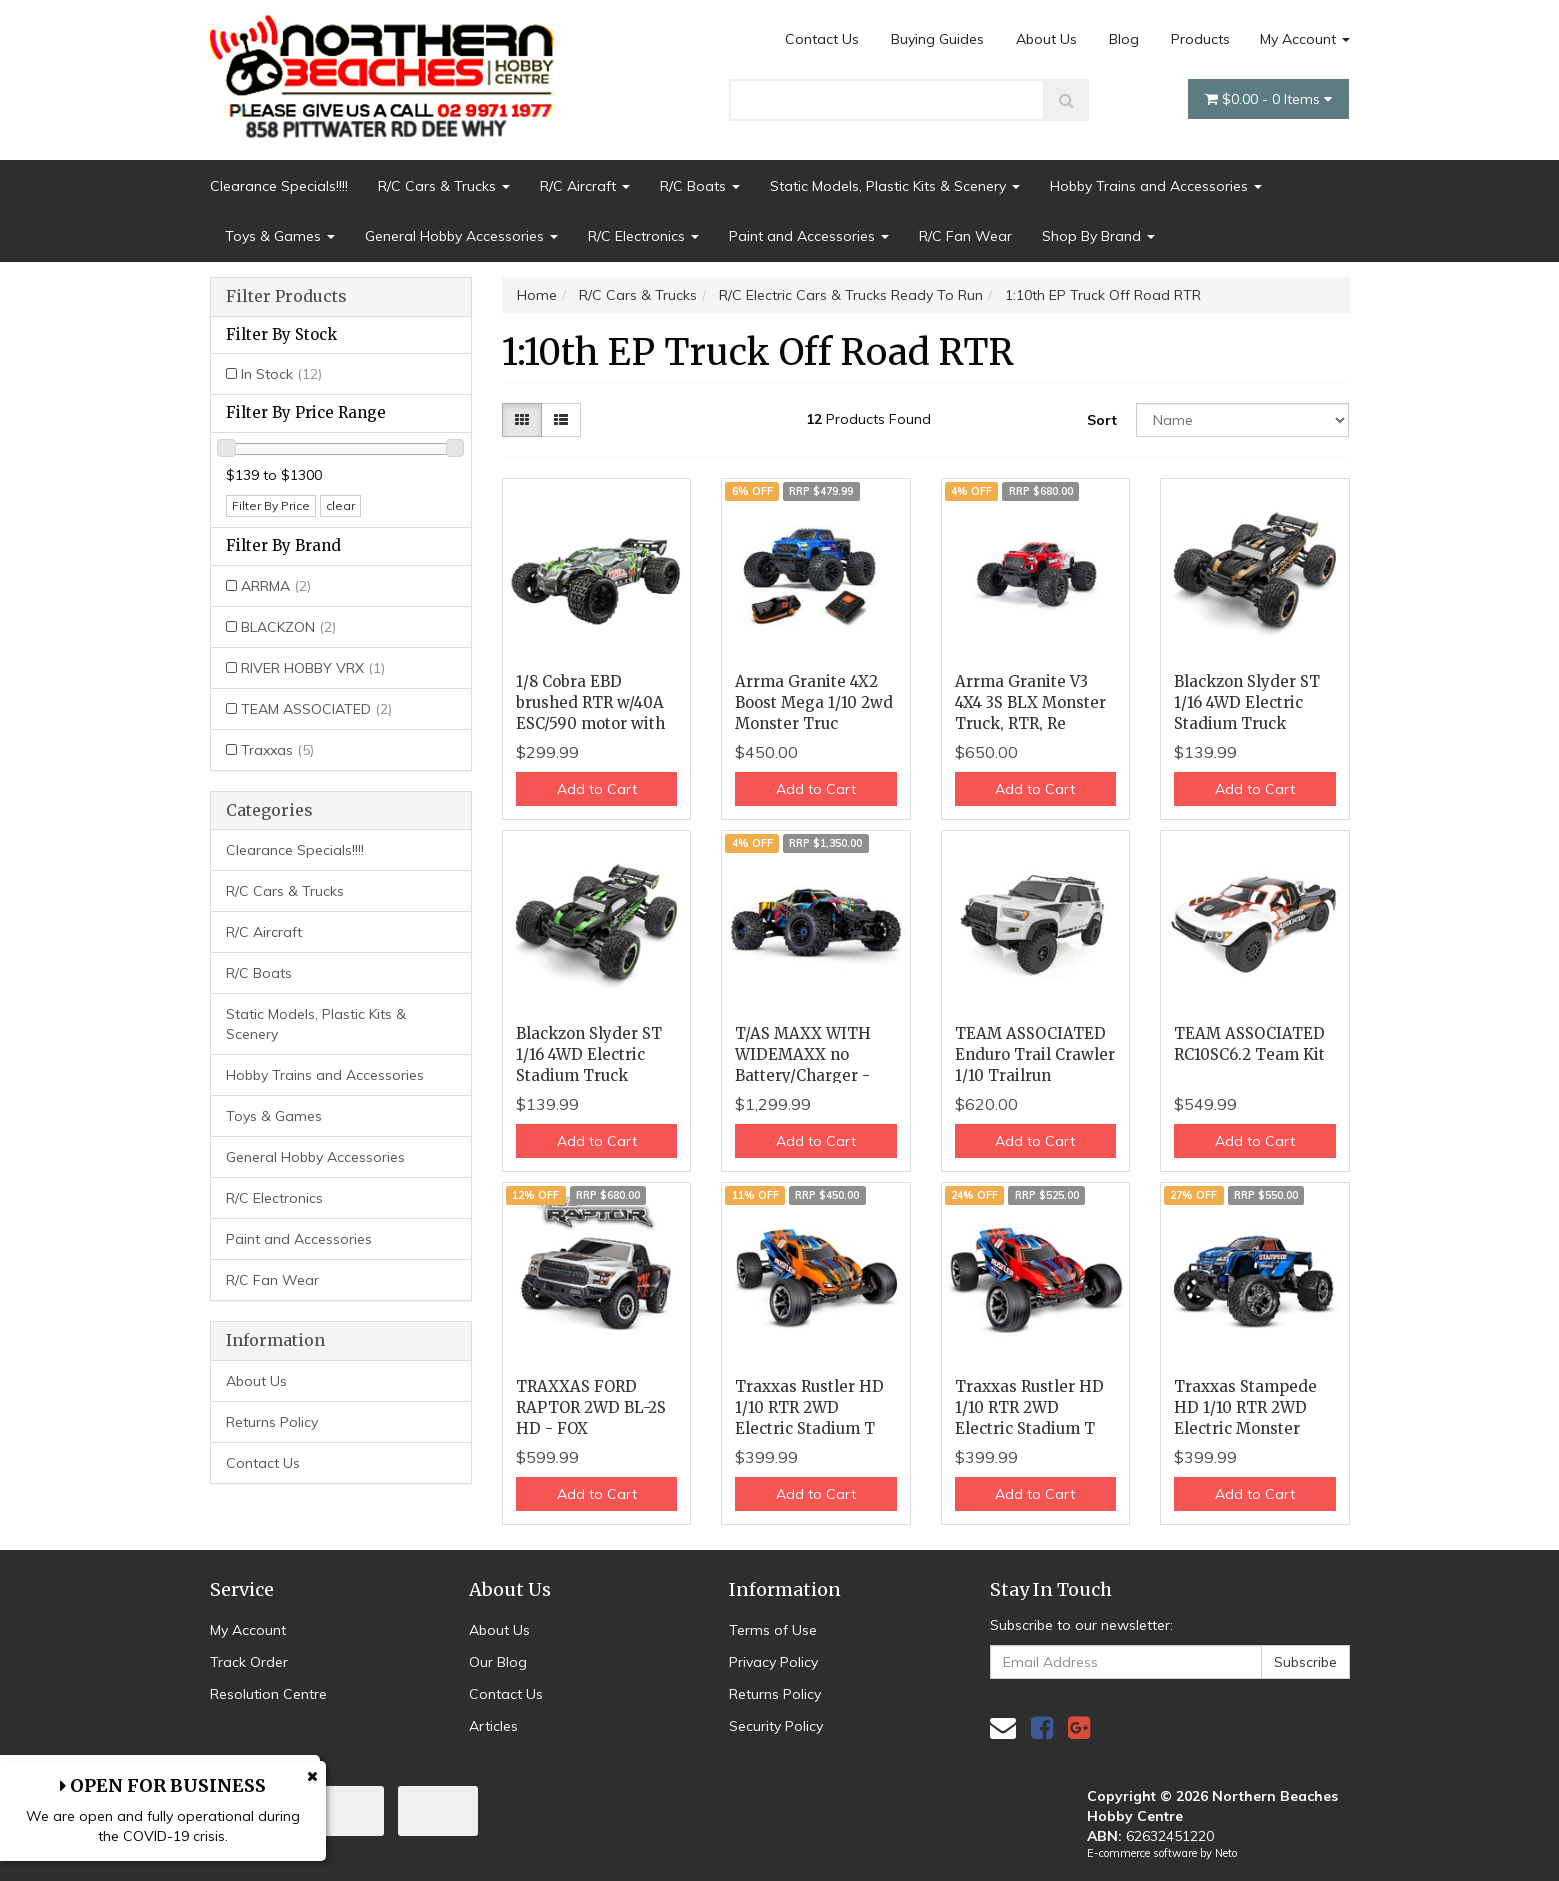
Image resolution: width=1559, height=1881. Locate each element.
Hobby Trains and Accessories (1156, 186)
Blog (1124, 39)
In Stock (281, 374)
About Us (1046, 39)
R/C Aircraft (585, 186)
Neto (1226, 1853)
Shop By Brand (1098, 236)
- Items (1268, 99)
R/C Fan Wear (965, 236)
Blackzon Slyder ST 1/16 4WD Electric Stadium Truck (1247, 702)
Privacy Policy (773, 1662)
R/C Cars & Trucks (444, 186)
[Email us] (1003, 1727)
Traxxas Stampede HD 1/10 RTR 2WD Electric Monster (1245, 1407)
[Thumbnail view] (522, 420)
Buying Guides (937, 39)
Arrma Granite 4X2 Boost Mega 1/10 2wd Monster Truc (814, 702)
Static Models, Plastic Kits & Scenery (895, 186)
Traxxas (277, 750)
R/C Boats (700, 186)
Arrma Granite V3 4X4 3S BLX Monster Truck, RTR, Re (1030, 702)
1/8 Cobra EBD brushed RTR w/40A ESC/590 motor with (590, 702)
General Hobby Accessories (461, 236)
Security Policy (776, 1726)
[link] (1042, 1727)
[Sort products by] (1243, 420)
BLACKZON (288, 627)
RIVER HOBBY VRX (313, 668)
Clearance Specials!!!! (279, 186)
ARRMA (276, 586)
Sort (1102, 420)
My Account (1305, 39)
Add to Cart (597, 789)
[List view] (561, 420)
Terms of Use (773, 1630)
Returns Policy (272, 1422)
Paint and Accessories (809, 236)
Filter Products (286, 297)
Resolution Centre (268, 1694)
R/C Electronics (643, 236)
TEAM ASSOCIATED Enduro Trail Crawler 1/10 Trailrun (1035, 1054)
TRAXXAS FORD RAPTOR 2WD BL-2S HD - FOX (591, 1407)
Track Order (249, 1662)
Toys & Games (280, 236)
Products (1200, 39)
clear (340, 505)
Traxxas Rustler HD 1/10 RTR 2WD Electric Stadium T (809, 1407)
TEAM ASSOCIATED (316, 709)
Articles (493, 1726)
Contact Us (822, 39)
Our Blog (498, 1662)
